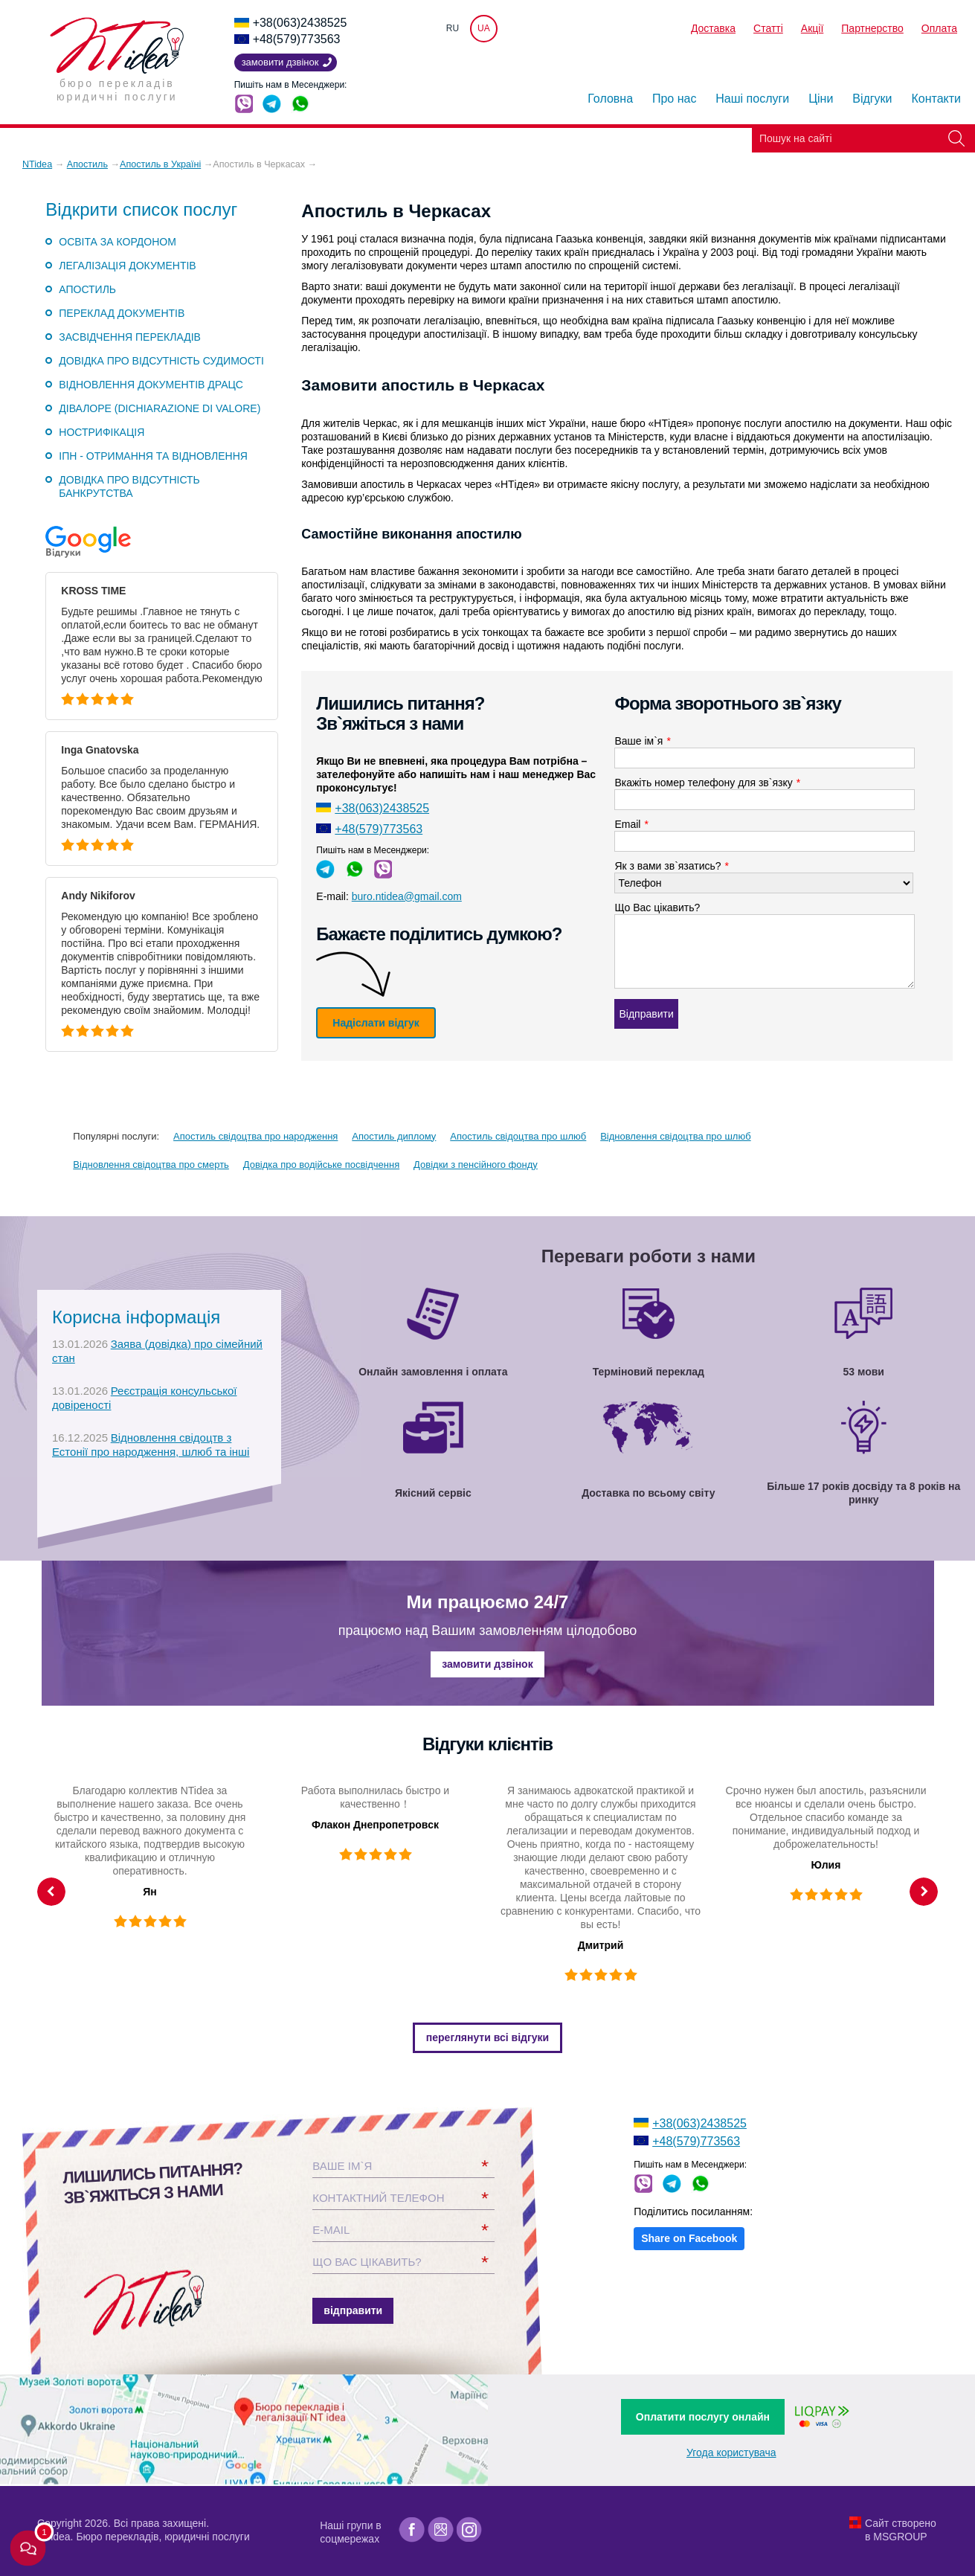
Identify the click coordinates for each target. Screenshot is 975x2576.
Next (924, 1892)
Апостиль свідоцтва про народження (255, 1136)
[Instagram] (470, 2529)
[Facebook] (412, 2529)
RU (452, 28)
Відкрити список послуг (141, 210)
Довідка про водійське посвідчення (321, 1164)
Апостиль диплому (394, 1136)
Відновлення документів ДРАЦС (151, 385)
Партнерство (872, 28)
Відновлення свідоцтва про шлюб (675, 1136)
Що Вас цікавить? (657, 907)
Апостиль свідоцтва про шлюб (518, 1136)
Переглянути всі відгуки (487, 2037)
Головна (610, 98)
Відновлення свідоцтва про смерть (151, 1164)
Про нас (674, 98)
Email (631, 824)
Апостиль (87, 289)
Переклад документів (121, 313)
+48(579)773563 (297, 39)
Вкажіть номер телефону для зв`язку (707, 782)
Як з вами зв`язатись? (671, 866)
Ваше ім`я (642, 741)
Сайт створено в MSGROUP (900, 2530)
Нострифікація (101, 432)
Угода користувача (731, 2452)
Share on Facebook (689, 2238)
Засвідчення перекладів (130, 337)
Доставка (713, 28)
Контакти (936, 98)
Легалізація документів (127, 266)
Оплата (939, 28)
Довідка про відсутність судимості (161, 361)
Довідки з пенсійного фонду (476, 1164)
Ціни (820, 98)
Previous (51, 1892)
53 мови (863, 1372)
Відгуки (872, 98)
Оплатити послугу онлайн (703, 2417)
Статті (768, 28)
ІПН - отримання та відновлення (153, 456)
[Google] (441, 2529)
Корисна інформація (136, 1317)
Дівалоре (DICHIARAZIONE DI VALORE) (159, 408)
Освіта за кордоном (117, 242)
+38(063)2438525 (300, 22)
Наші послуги (752, 98)
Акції (812, 28)
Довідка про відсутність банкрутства (129, 486)
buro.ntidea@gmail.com (407, 896)
